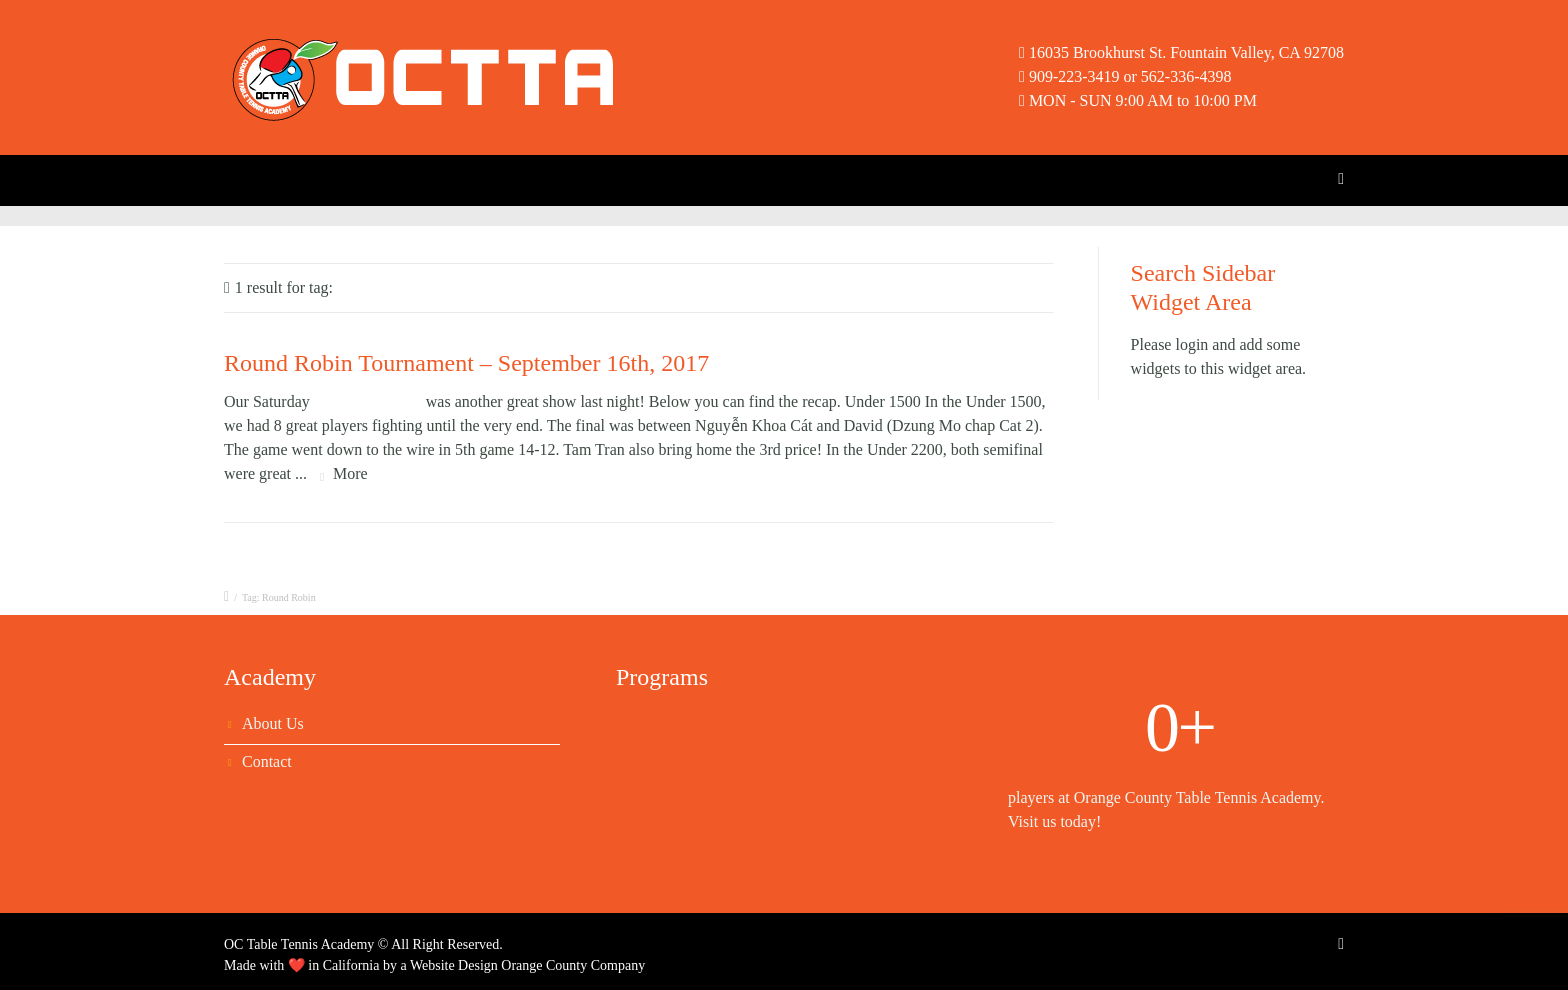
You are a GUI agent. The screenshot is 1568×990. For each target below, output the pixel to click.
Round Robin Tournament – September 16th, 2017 (466, 363)
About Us (273, 723)
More (350, 473)
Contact (267, 761)
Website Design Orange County (498, 965)
